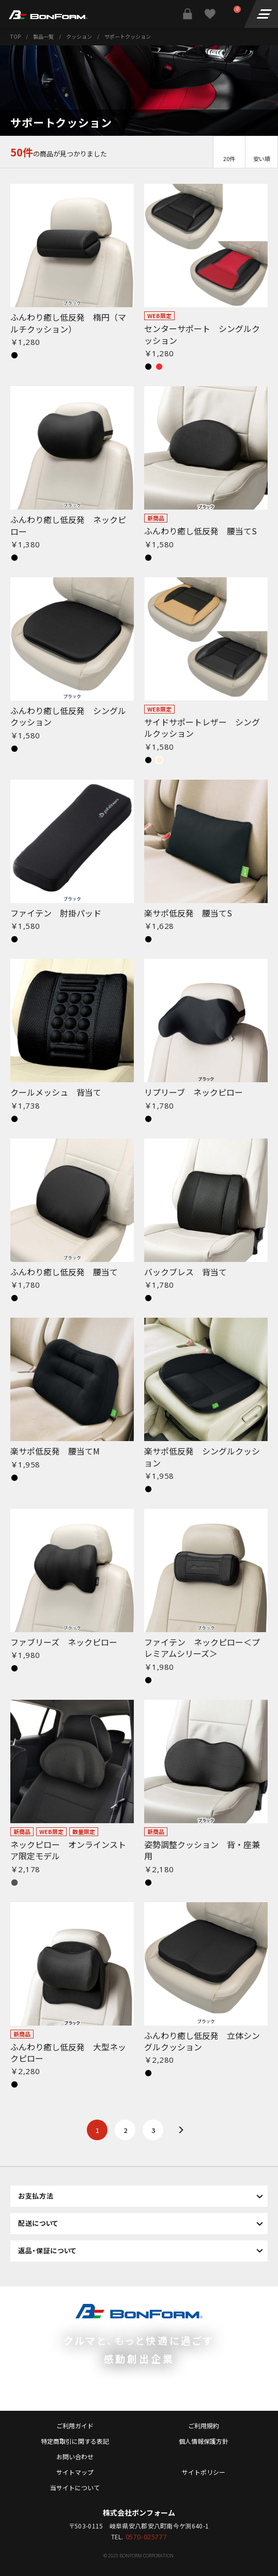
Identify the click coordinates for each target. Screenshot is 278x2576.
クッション (79, 36)
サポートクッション (127, 36)
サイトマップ (75, 2472)
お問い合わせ (75, 2456)
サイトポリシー (203, 2472)
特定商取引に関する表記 (75, 2441)
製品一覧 (43, 36)
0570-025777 (146, 2537)
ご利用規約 (203, 2425)
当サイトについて (75, 2487)
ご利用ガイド (75, 2425)
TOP (15, 36)
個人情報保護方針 (203, 2441)
